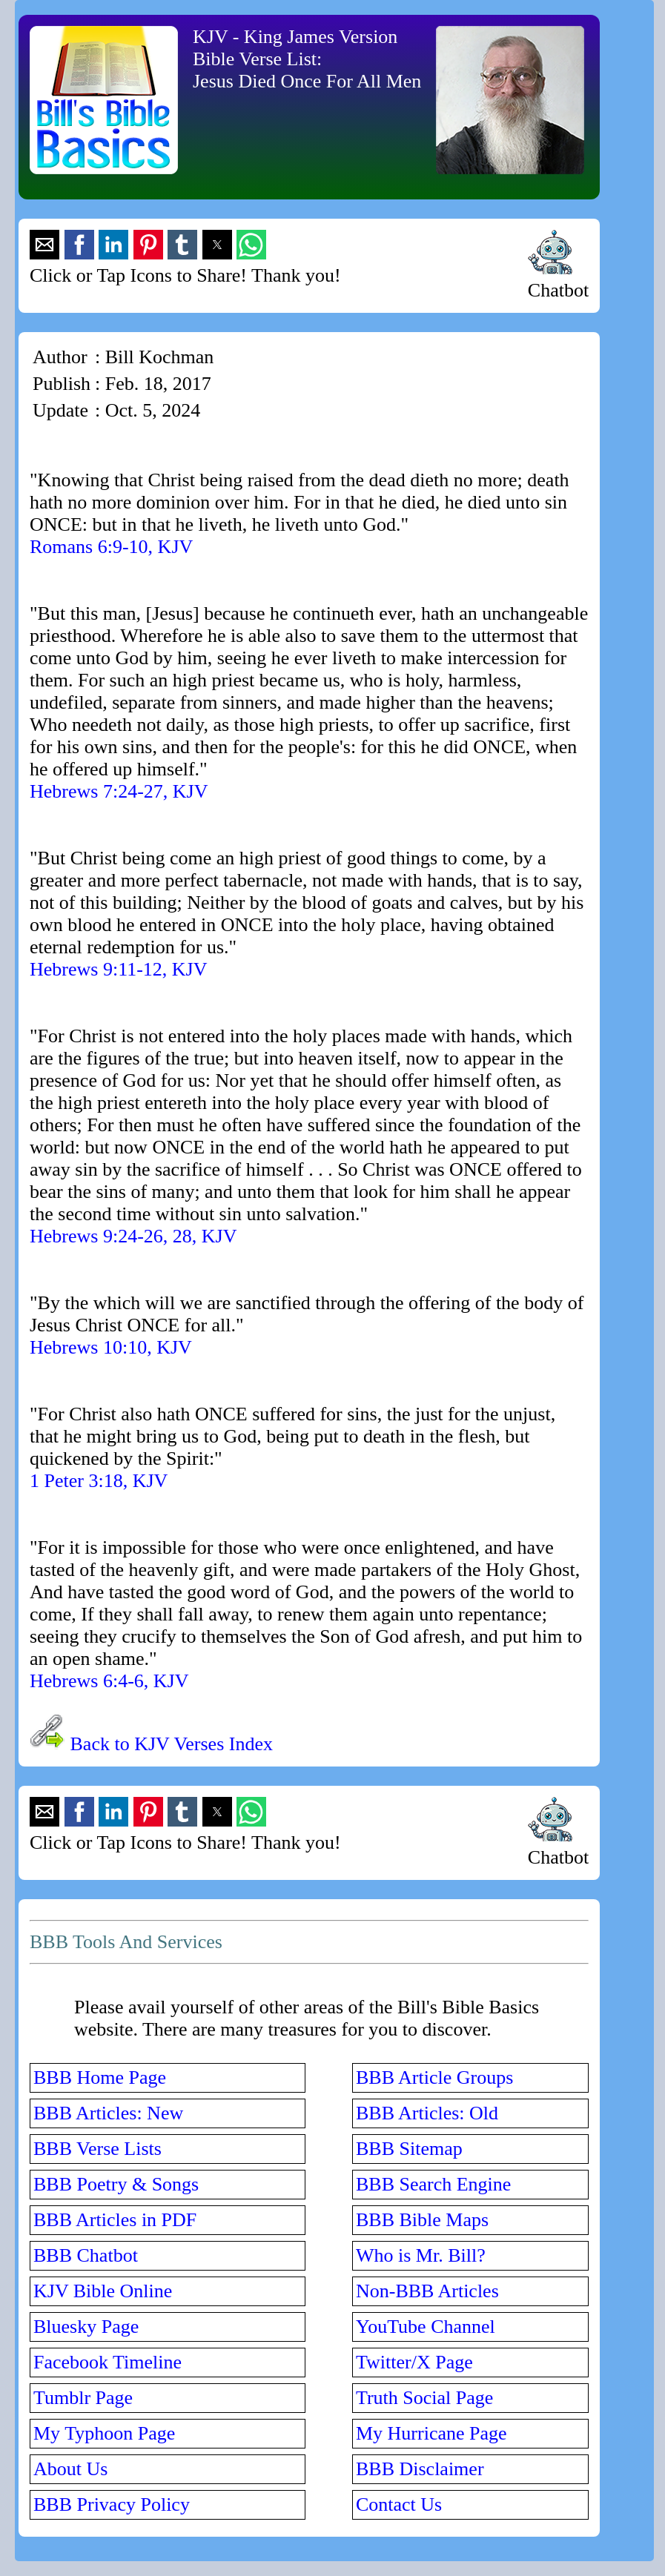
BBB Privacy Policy (111, 2504)
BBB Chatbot (85, 2255)
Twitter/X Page (414, 2362)
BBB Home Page (99, 2077)
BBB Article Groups (434, 2077)
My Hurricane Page (431, 2433)
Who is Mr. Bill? (421, 2255)
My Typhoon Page (104, 2433)
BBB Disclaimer (420, 2469)
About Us (70, 2469)
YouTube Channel (425, 2326)
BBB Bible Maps (422, 2220)
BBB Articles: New (108, 2113)
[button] (44, 244)
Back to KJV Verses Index (171, 1744)
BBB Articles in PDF (114, 2220)
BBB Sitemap (409, 2148)
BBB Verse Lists (97, 2148)
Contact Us (399, 2504)
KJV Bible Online (102, 2291)
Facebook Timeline (107, 2362)
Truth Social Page (424, 2397)
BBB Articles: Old (427, 2113)
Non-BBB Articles (427, 2291)
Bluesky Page (86, 2326)
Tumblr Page (83, 2397)
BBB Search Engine (433, 2184)
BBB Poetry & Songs (116, 2184)
